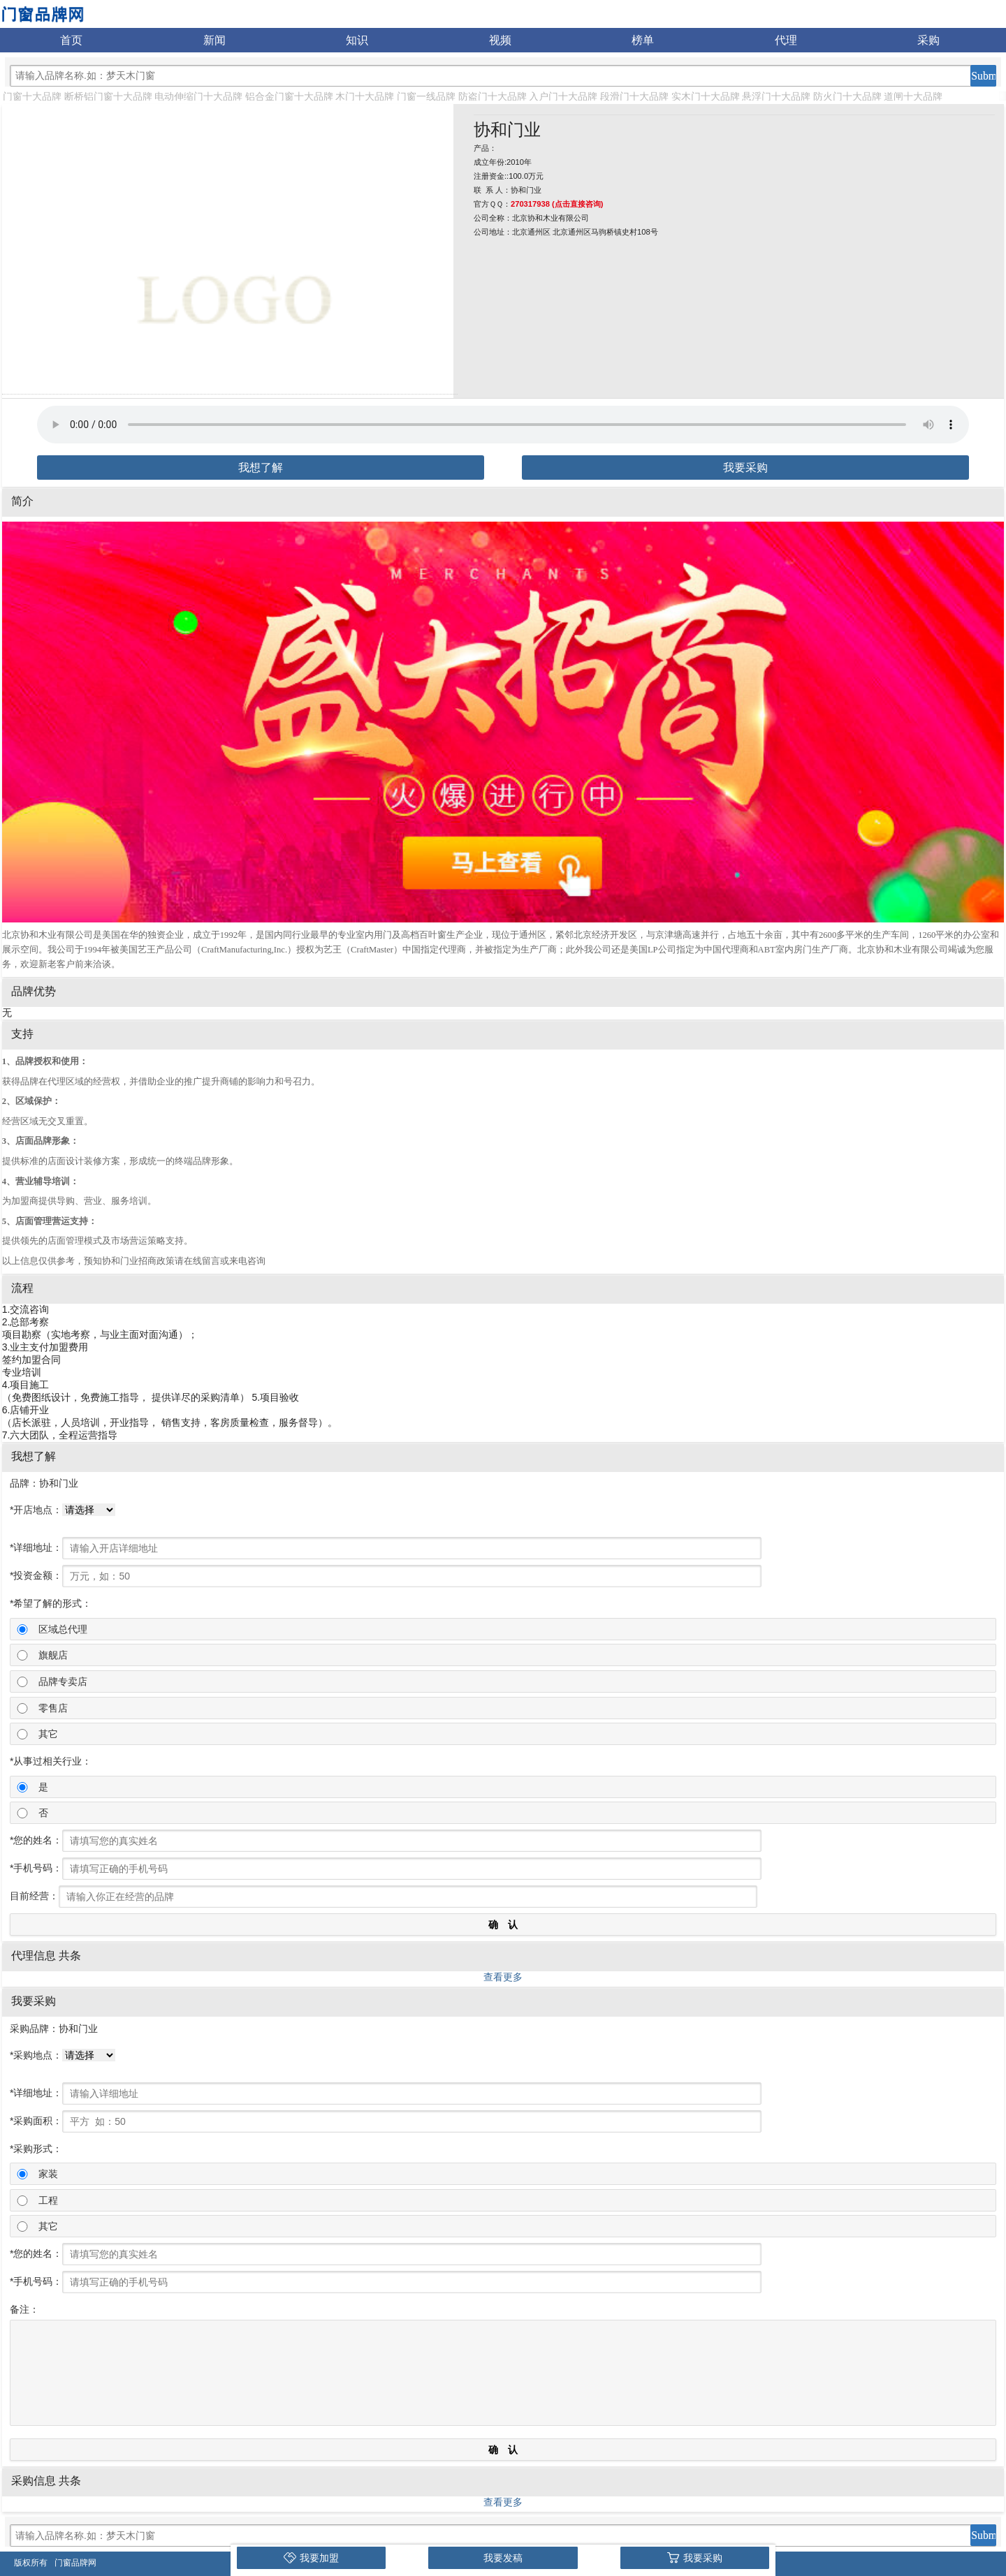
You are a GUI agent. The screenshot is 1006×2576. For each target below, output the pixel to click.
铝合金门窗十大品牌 (289, 96)
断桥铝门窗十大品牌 (108, 96)
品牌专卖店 (62, 1681)
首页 (71, 40)
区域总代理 (62, 1629)
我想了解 (260, 467)
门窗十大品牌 (32, 96)
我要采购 (745, 467)
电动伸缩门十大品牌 (198, 96)
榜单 (643, 40)
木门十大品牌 (364, 96)
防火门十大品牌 (847, 96)
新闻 (214, 40)
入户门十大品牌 (563, 96)
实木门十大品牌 (705, 96)
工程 (48, 2200)
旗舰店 (53, 1655)
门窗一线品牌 (426, 96)
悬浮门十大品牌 (776, 96)
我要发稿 (503, 2557)
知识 (357, 40)
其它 (48, 1733)
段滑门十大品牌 (634, 96)
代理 (786, 40)
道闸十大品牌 (913, 96)
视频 (500, 40)
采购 (928, 40)
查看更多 (503, 1976)
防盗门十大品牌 (492, 96)
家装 (48, 2173)
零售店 (53, 1708)
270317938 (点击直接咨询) (557, 204)
